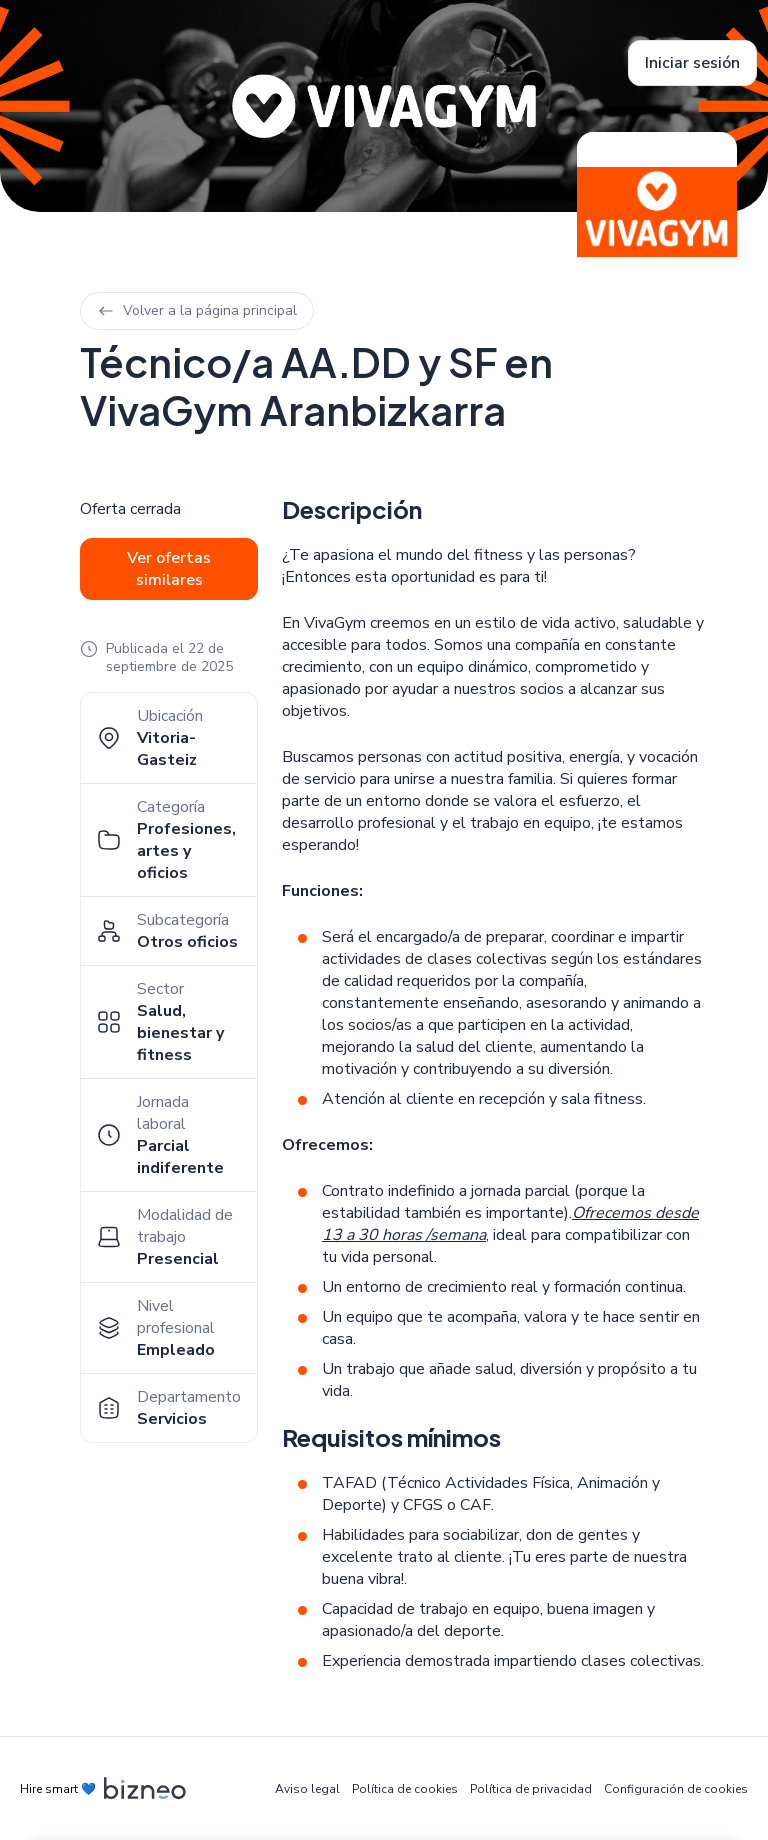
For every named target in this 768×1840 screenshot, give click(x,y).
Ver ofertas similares (169, 569)
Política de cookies (405, 1789)
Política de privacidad (531, 1789)
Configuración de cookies (676, 1789)
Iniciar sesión (692, 63)
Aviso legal (307, 1789)
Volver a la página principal (197, 310)
